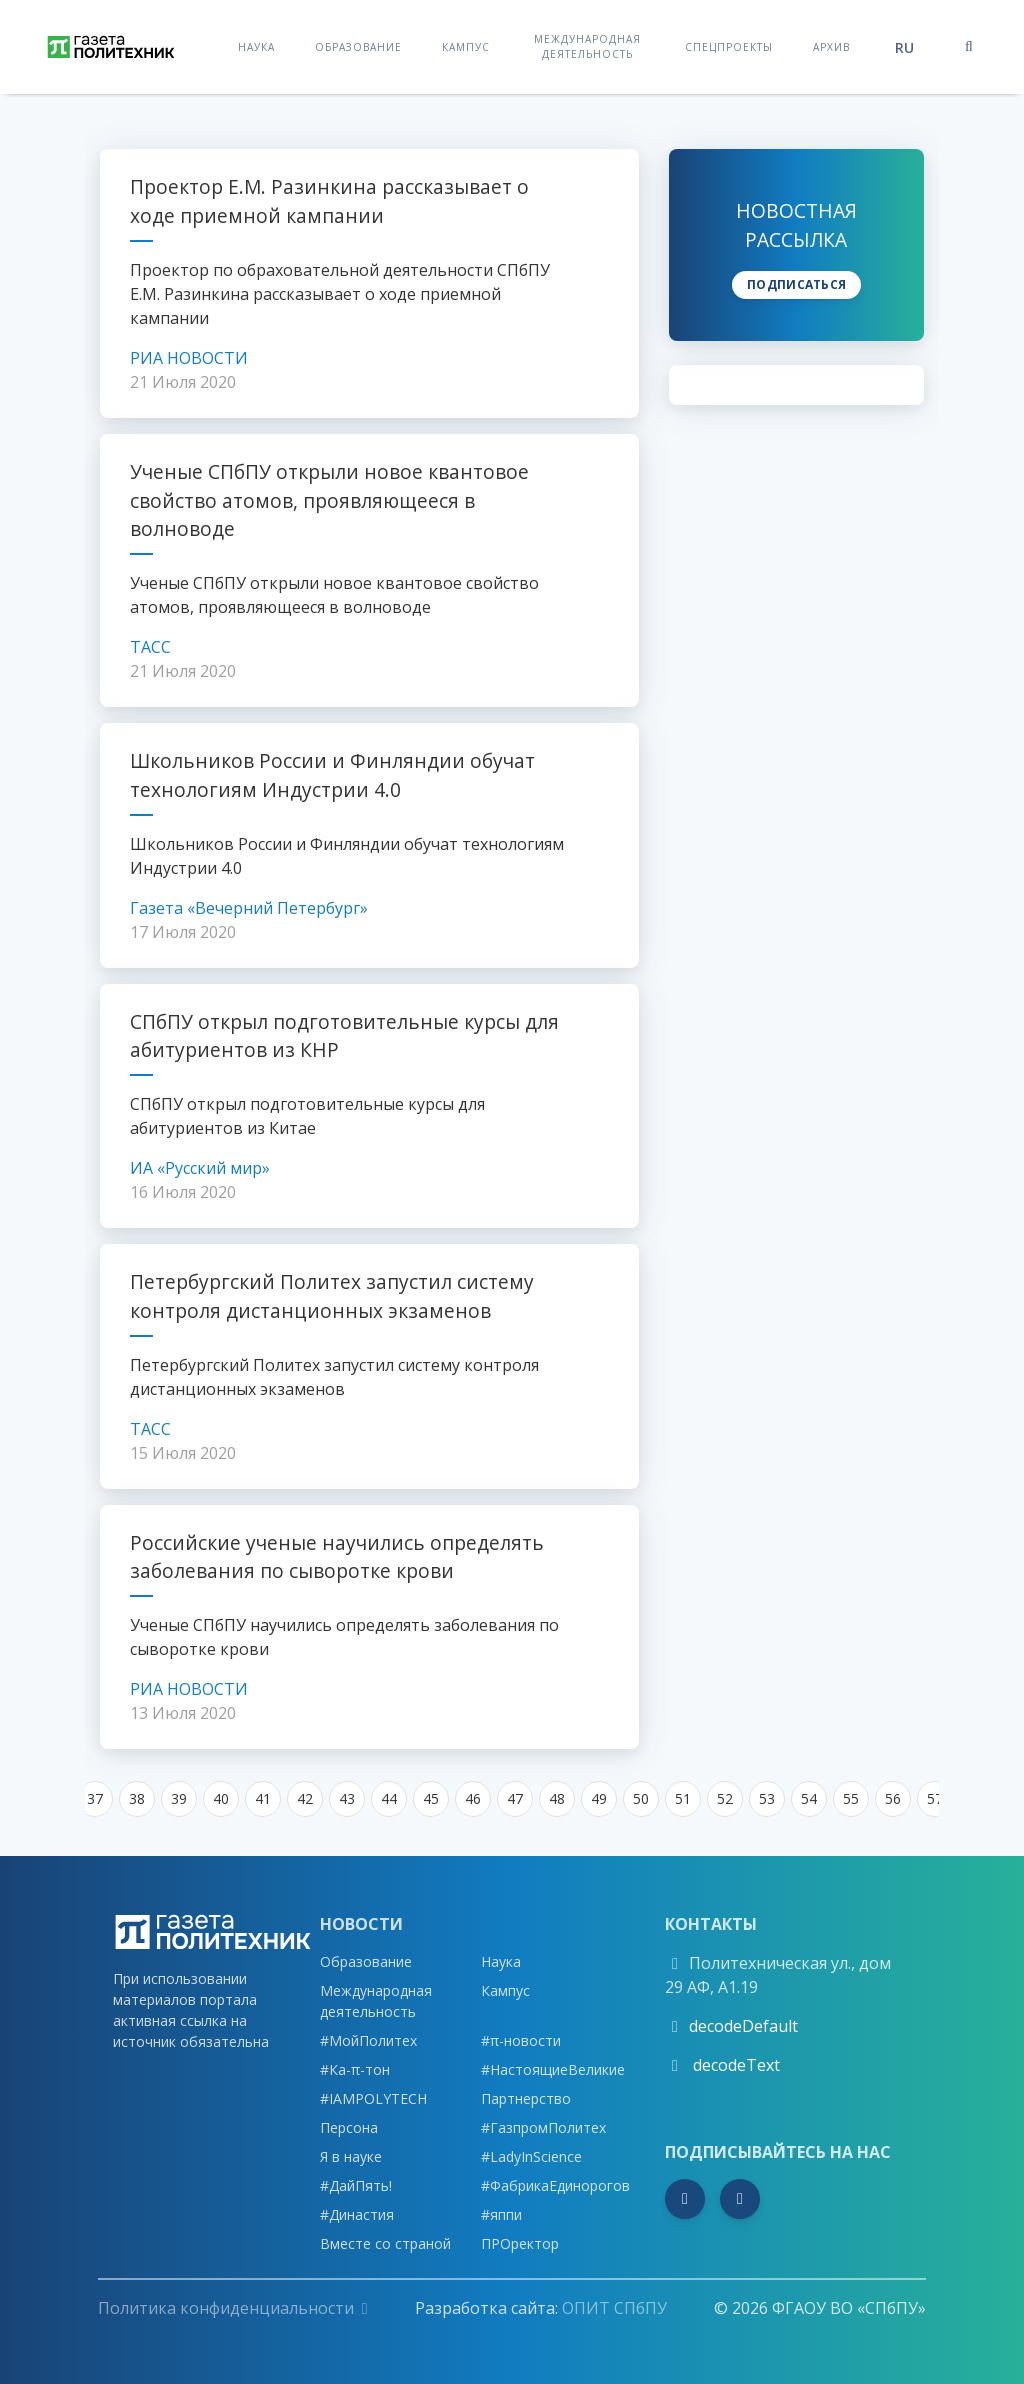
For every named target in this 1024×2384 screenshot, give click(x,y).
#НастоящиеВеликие (553, 2069)
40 (221, 1798)
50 (641, 1798)
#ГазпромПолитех (543, 2127)
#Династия (357, 2214)
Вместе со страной (385, 2243)
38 (137, 1798)
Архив (831, 46)
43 (347, 1798)
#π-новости (521, 2040)
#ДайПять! (356, 2185)
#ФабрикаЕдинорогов (555, 2185)
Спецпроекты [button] (729, 46)
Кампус (466, 46)
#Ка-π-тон (355, 2069)
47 (515, 1798)
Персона (349, 2127)
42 (305, 1798)
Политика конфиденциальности (233, 2308)
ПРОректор (520, 2243)
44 (389, 1798)
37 (95, 1798)
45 (431, 1798)
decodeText (734, 2065)
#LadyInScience (531, 2156)
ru (905, 47)
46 (473, 1798)
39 (179, 1798)
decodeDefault (743, 2026)
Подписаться (796, 284)
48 (557, 1798)
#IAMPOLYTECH (373, 2098)
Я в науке (351, 2156)
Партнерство (526, 2098)
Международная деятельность (587, 46)
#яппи (501, 2214)
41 (263, 1798)
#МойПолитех (368, 2040)
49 (599, 1798)
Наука (256, 46)
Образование (358, 46)
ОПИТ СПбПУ (614, 2308)
